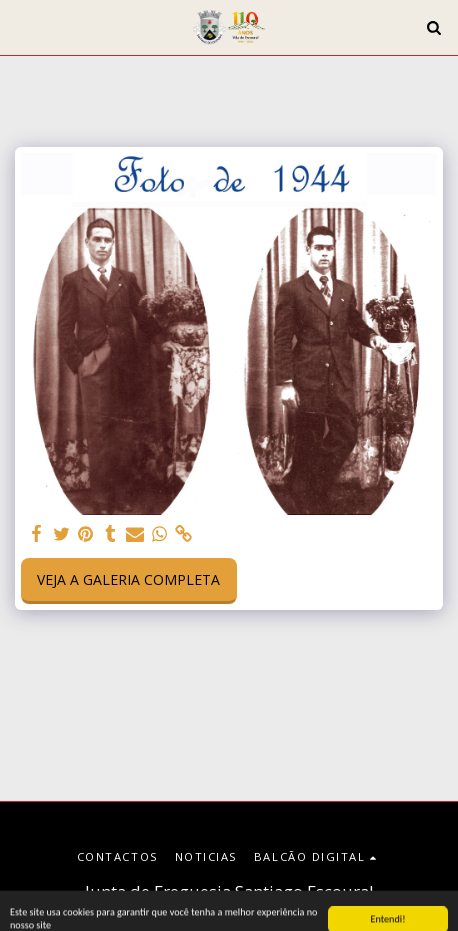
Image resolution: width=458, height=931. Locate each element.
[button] (22, 26)
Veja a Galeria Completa (128, 579)
